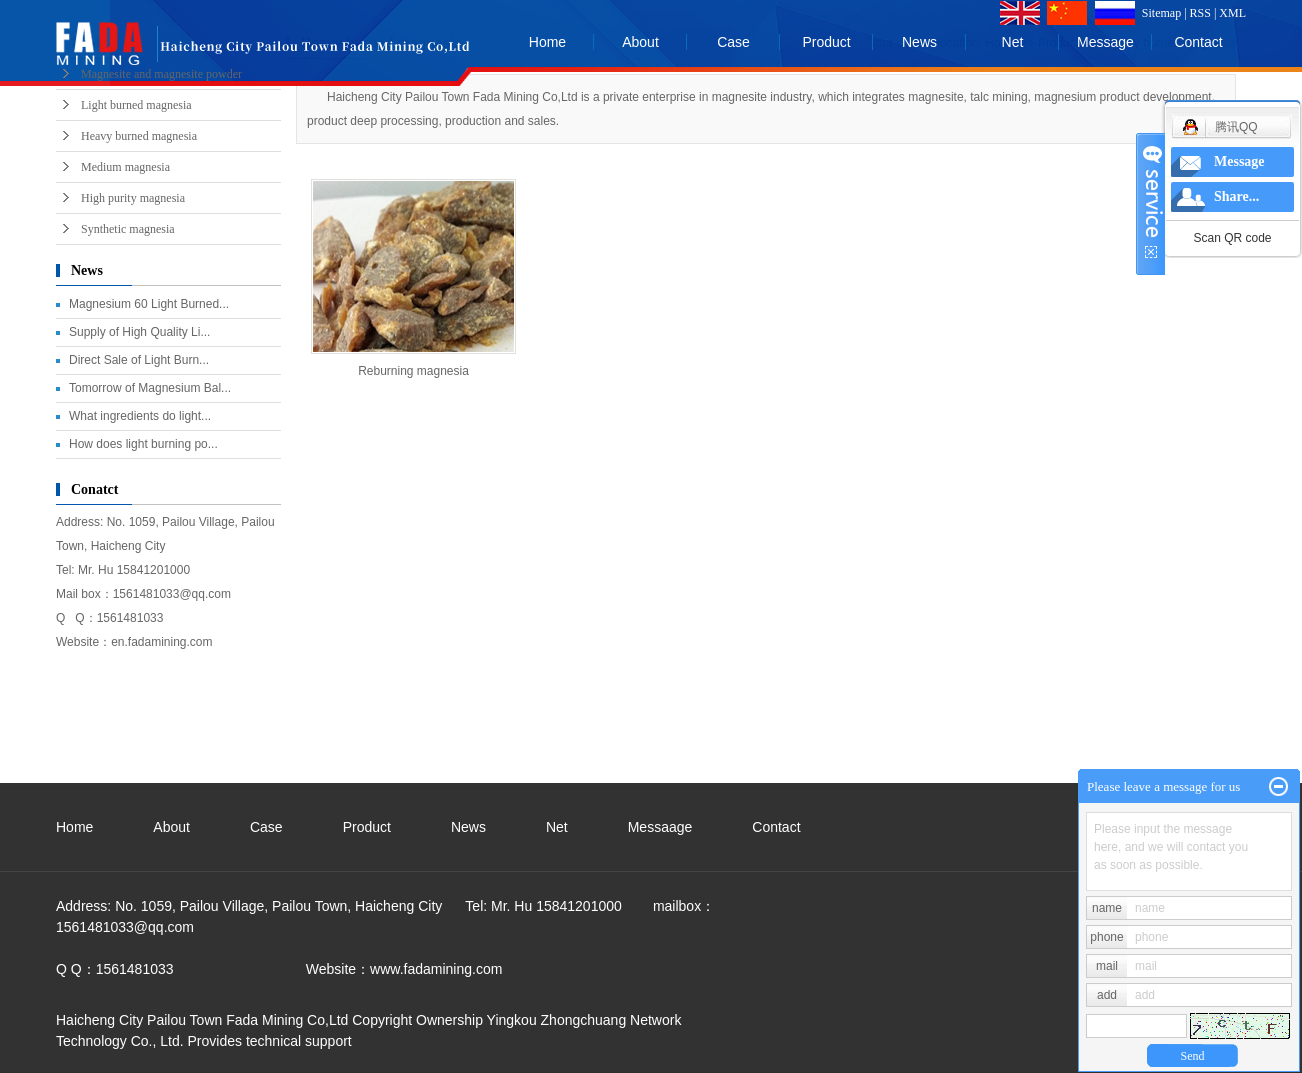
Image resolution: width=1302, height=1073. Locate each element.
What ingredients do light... (140, 416)
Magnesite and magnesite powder (161, 74)
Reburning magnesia (413, 371)
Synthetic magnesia (128, 229)
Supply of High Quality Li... (139, 332)
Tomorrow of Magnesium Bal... (150, 388)
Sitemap (1161, 13)
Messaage (660, 827)
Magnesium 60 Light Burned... (149, 304)
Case (733, 42)
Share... (1236, 196)
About (640, 42)
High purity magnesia (133, 198)
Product (826, 42)
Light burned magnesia (136, 105)
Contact (1198, 42)
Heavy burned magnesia (139, 136)
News (919, 42)
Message (1105, 42)
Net (1013, 42)
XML (1232, 13)
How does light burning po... (143, 444)
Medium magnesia (125, 167)
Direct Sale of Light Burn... (139, 360)
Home (547, 42)
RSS (1200, 13)
